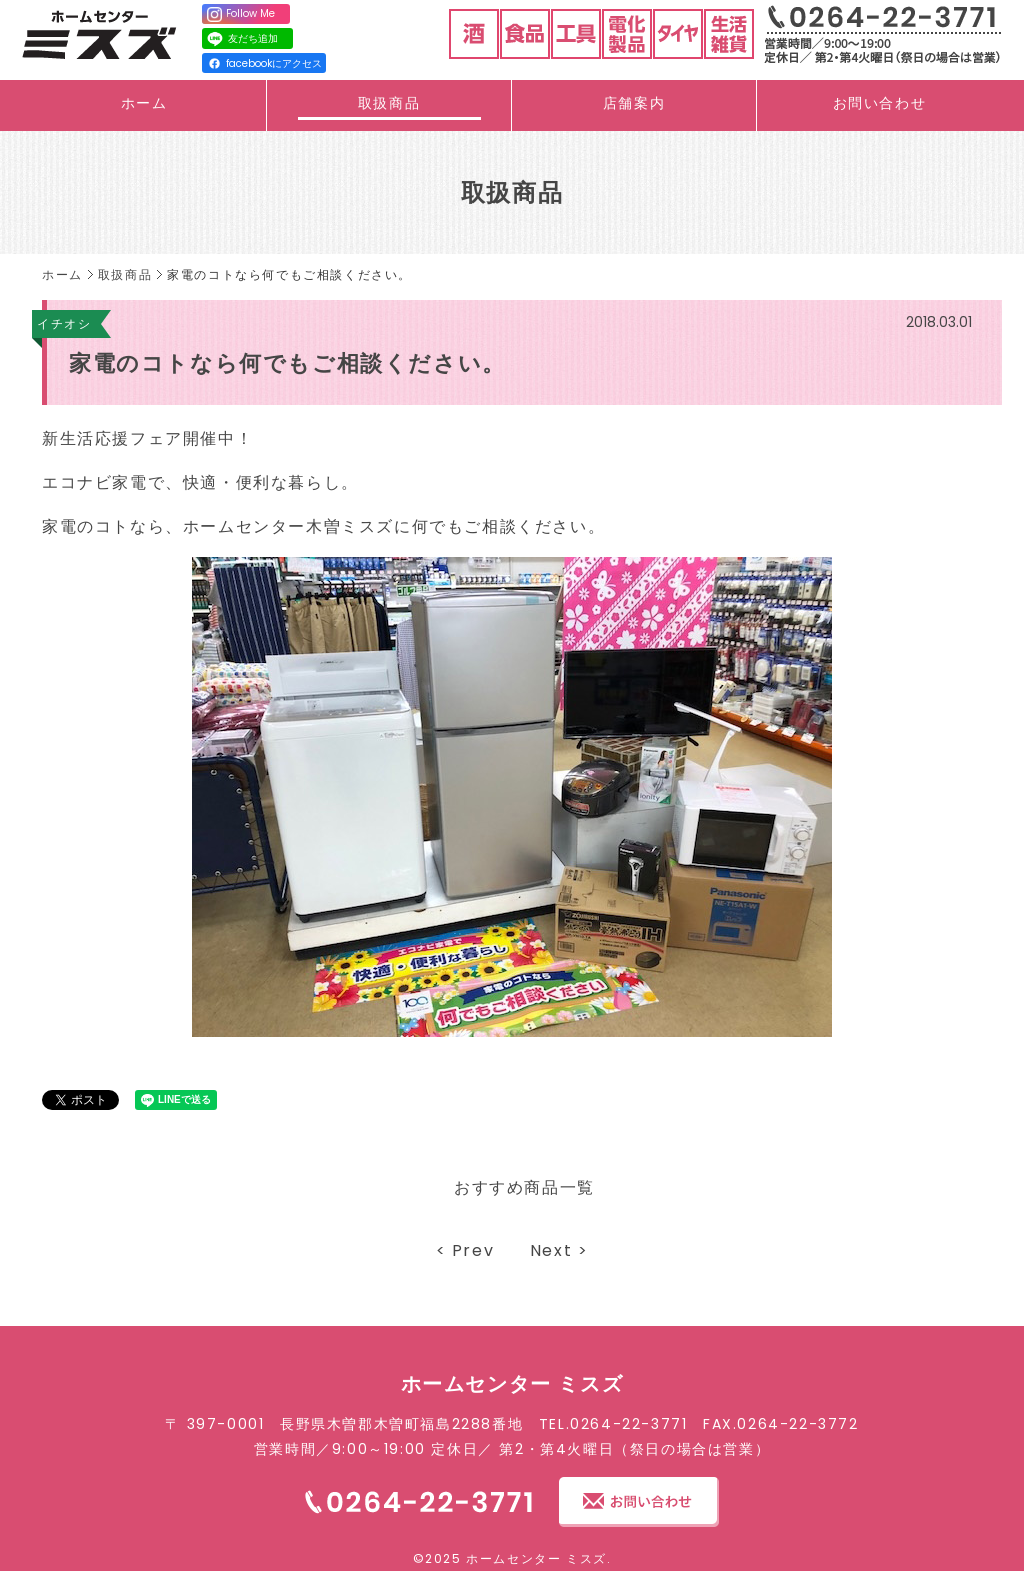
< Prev (465, 1250)
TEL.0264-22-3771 (613, 1424)
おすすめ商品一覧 (524, 1187)
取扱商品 (389, 103)
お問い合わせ (880, 103)
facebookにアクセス (265, 63)
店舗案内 (634, 103)
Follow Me (241, 14)
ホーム (144, 103)
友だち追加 (241, 39)
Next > (559, 1250)
